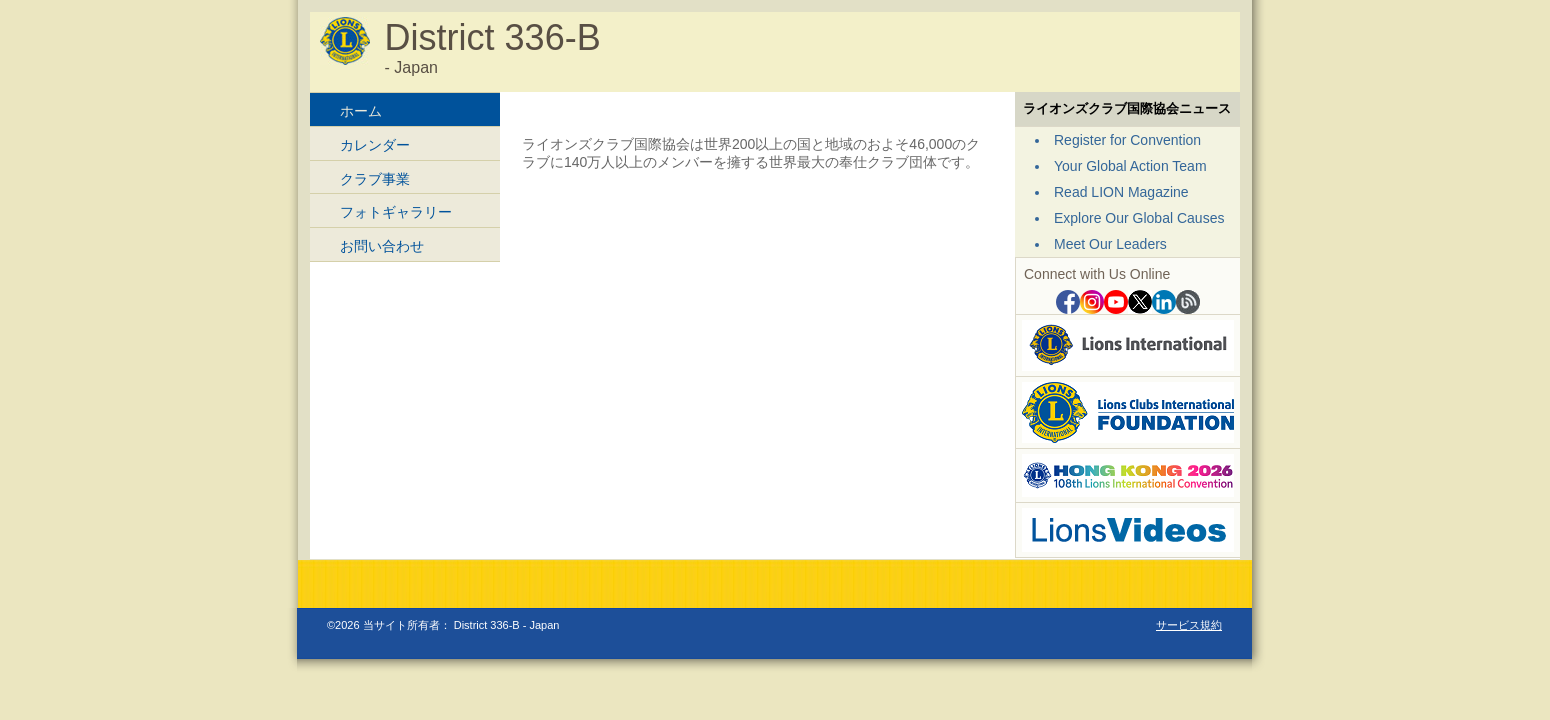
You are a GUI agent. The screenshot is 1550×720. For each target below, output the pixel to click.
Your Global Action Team (1130, 166)
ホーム (361, 111)
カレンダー (375, 145)
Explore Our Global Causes (1139, 218)
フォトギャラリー (396, 212)
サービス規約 (1189, 625)
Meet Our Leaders (1110, 244)
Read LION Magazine (1121, 192)
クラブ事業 (375, 179)
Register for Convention (1127, 140)
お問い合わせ (382, 246)
